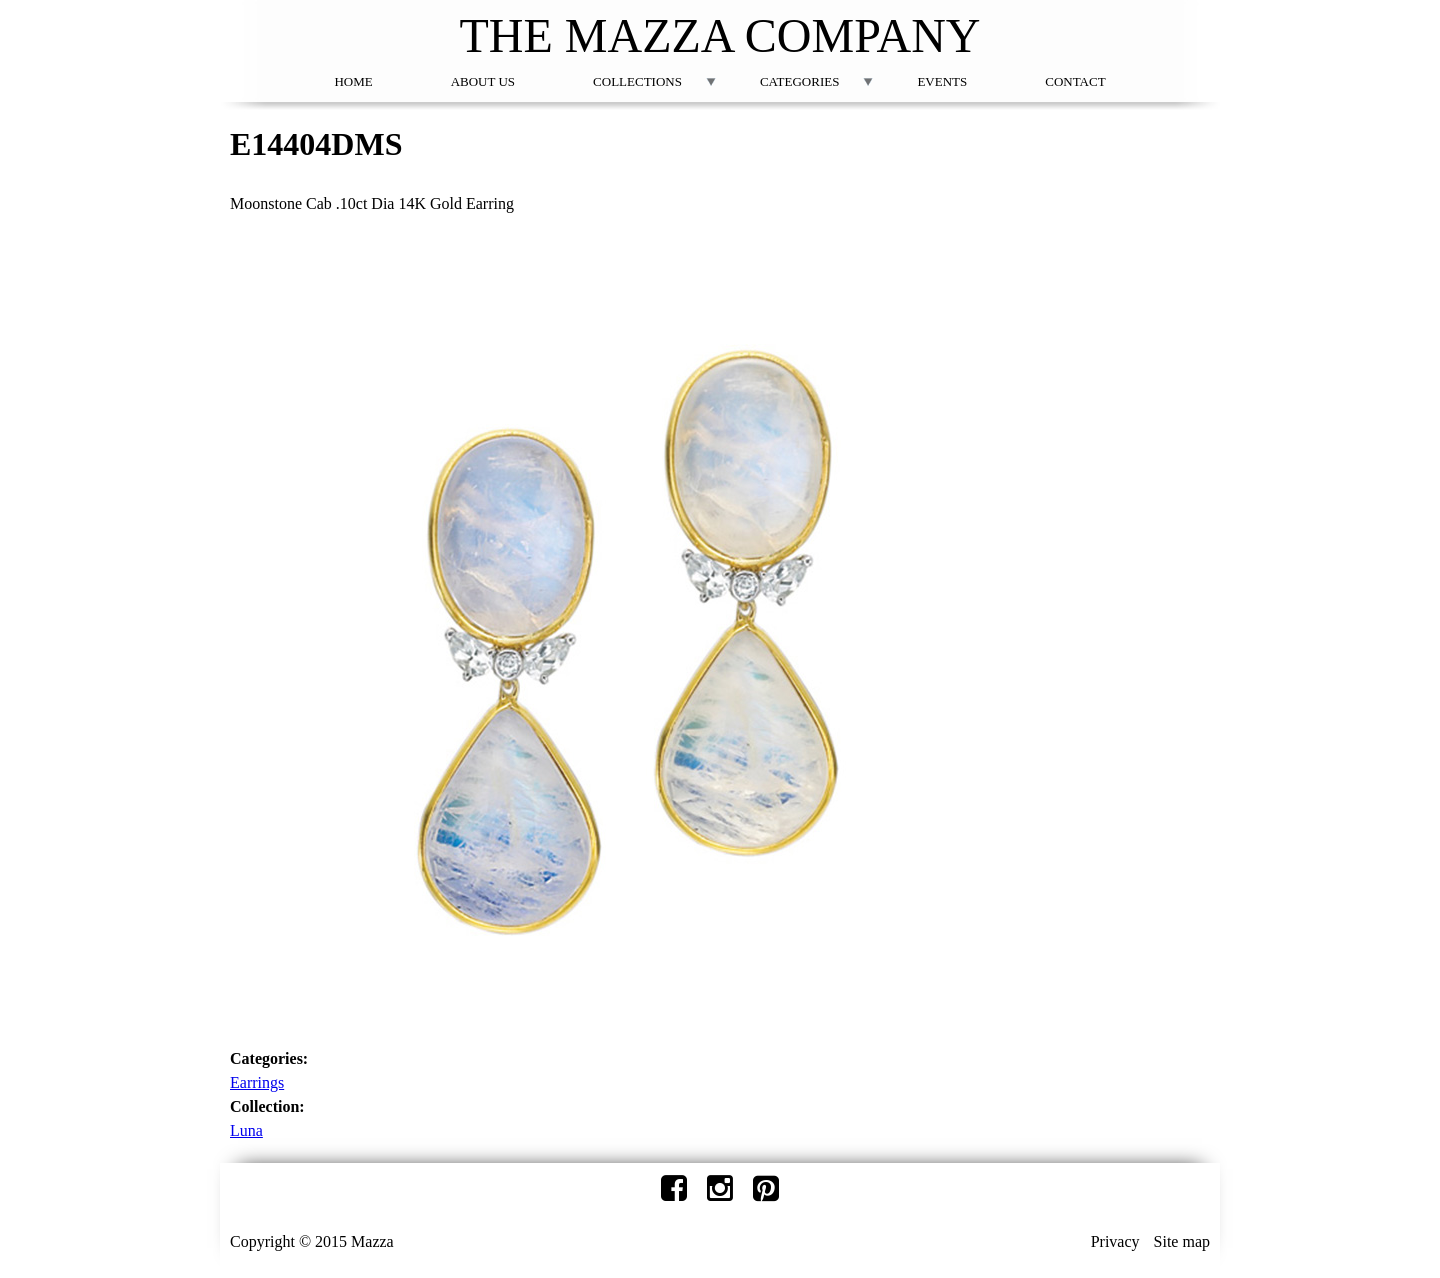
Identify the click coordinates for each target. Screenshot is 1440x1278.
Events (942, 81)
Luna (246, 1130)
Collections (637, 81)
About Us (483, 81)
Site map (1182, 1241)
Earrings (257, 1082)
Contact (1075, 81)
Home (353, 81)
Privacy (1115, 1241)
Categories (799, 81)
